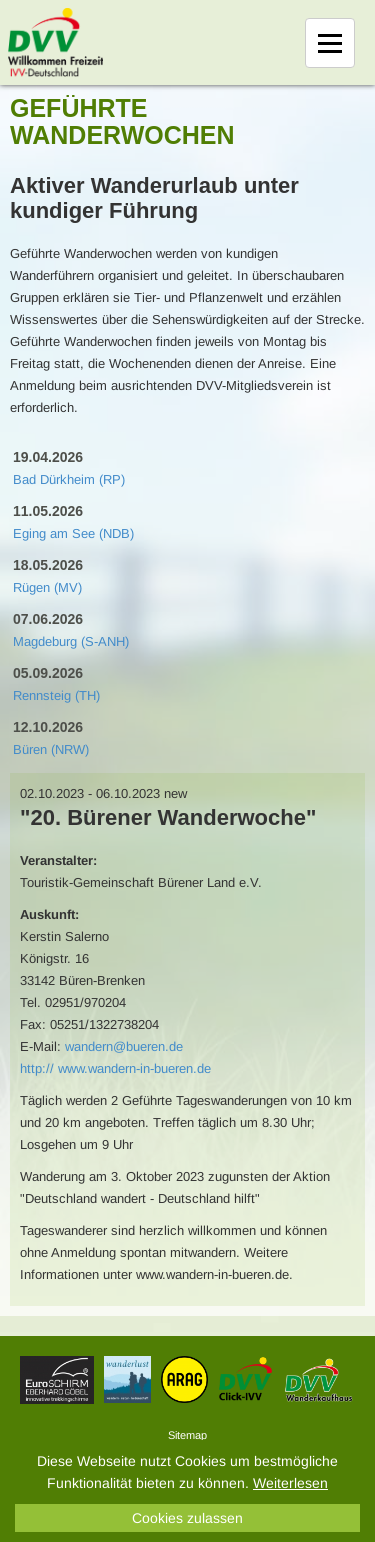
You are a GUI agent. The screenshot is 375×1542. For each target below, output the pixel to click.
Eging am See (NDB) (73, 533)
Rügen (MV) (47, 587)
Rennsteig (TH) (56, 695)
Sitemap (187, 1435)
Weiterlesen (290, 1483)
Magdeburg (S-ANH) (71, 641)
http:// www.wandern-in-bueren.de (115, 1068)
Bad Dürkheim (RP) (69, 479)
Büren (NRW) (51, 749)
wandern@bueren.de (124, 1046)
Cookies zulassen (187, 1518)
